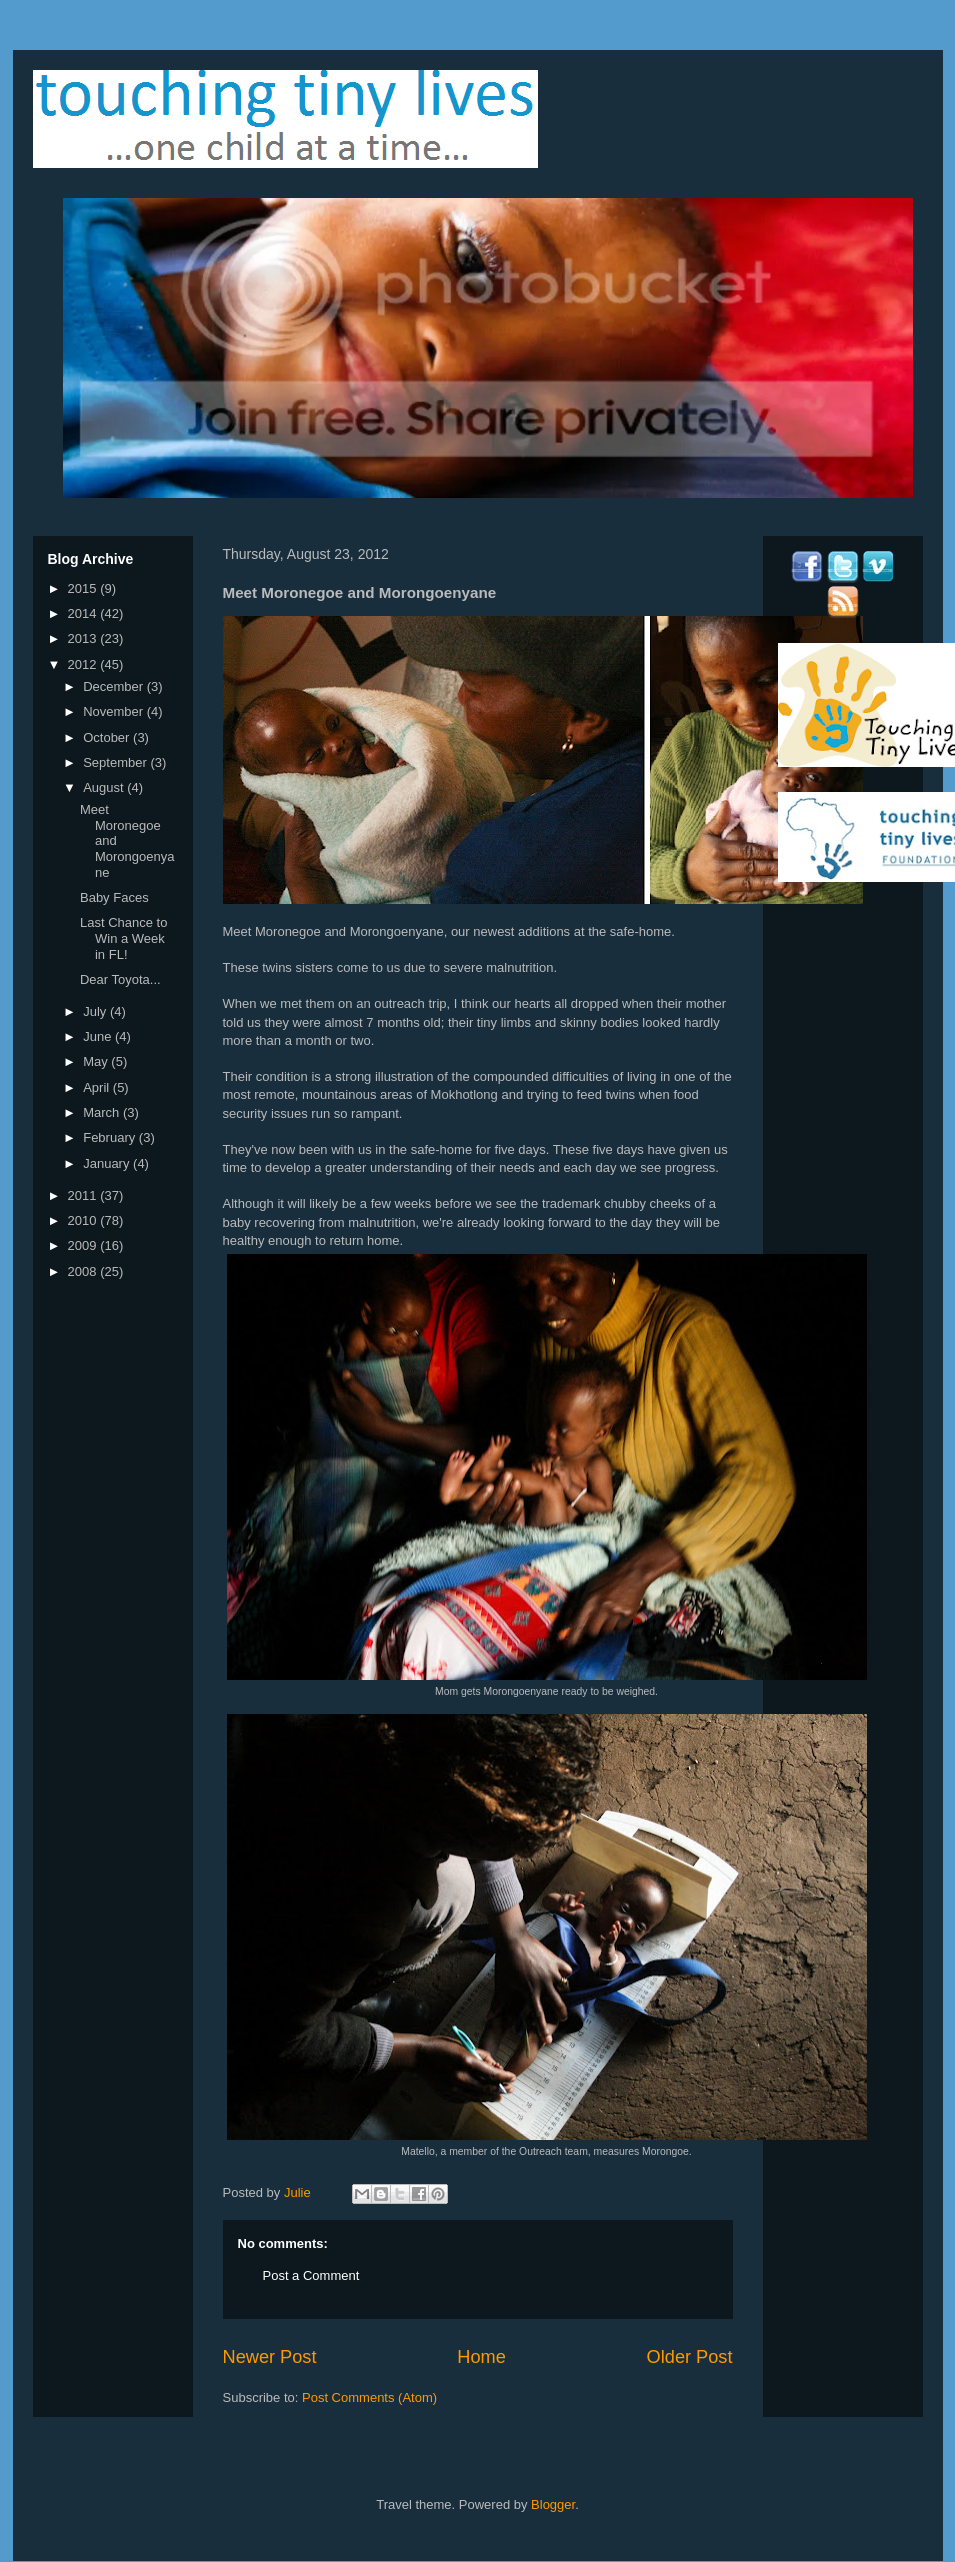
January (108, 1163)
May (97, 1061)
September (116, 762)
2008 (84, 1271)
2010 (84, 1220)
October (108, 737)
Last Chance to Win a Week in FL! (123, 938)
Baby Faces (114, 897)
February (111, 1137)
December (115, 686)
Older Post (690, 2357)
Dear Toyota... (120, 979)
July (96, 1011)
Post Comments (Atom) (369, 2397)
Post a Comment (311, 2275)
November (115, 711)
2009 (84, 1245)
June (99, 1036)
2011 (84, 1195)
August (105, 787)
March (103, 1112)
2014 (84, 613)
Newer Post (270, 2357)
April (98, 1087)
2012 (84, 664)
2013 (84, 638)
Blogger (553, 2504)
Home (481, 2357)
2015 (84, 588)
